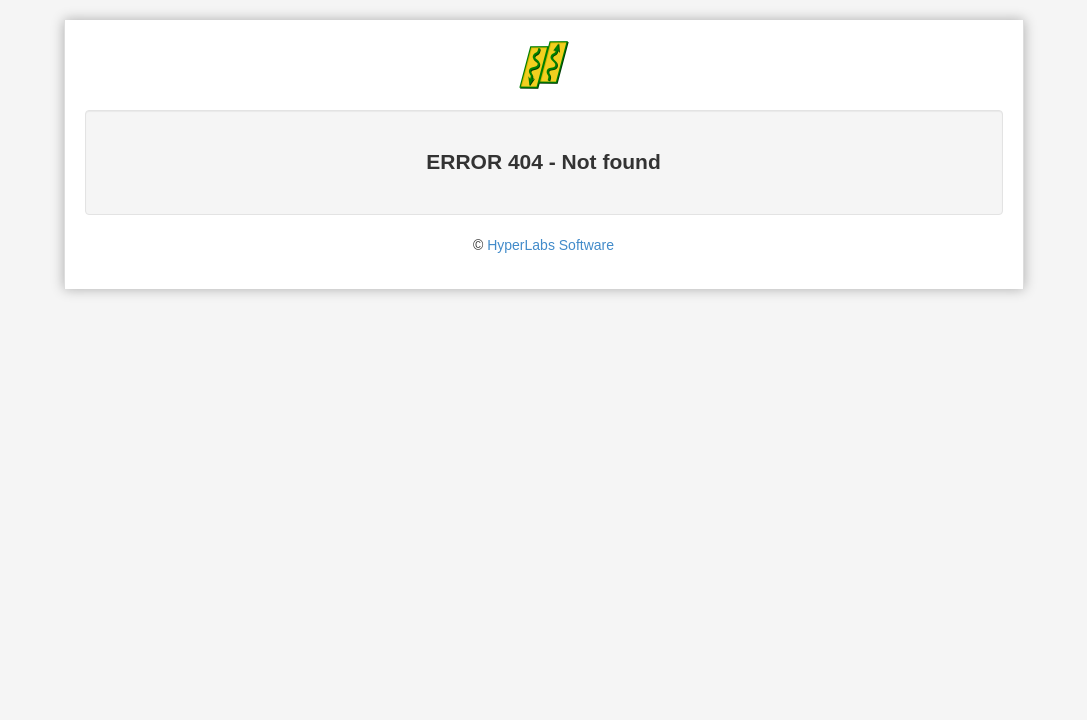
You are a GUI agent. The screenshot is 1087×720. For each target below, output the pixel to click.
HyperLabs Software (550, 245)
